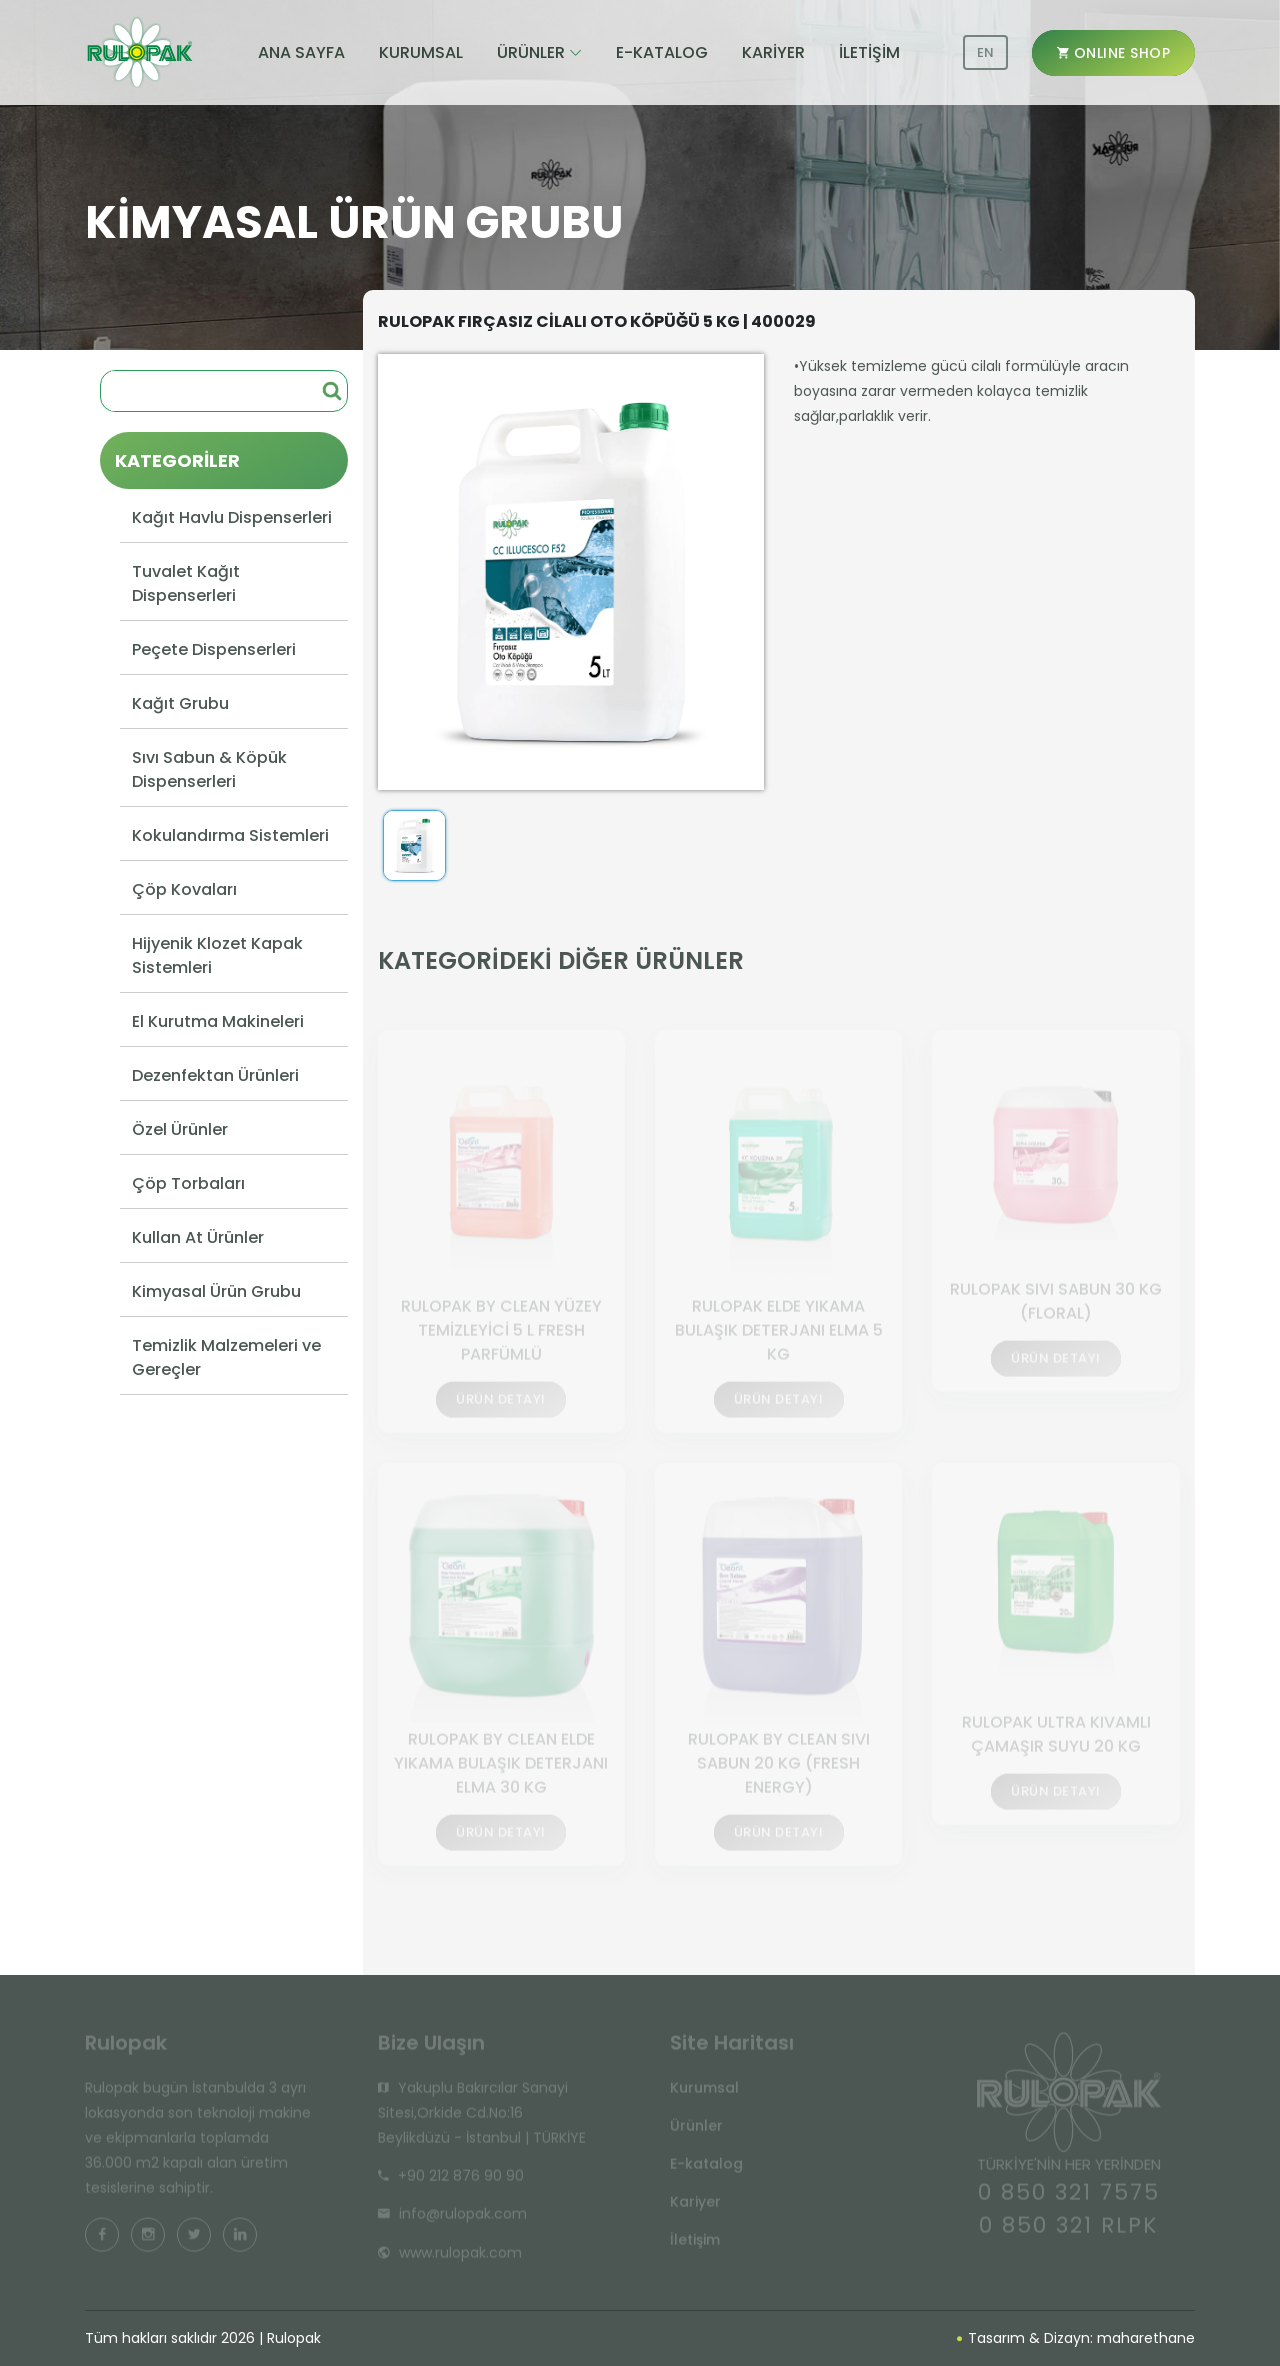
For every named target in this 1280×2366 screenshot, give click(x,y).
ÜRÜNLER (531, 52)
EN (985, 52)
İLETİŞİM (869, 52)
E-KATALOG (662, 52)
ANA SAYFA (301, 52)
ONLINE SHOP (1114, 53)
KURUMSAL (421, 52)
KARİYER (773, 52)
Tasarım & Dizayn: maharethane (1076, 2338)
